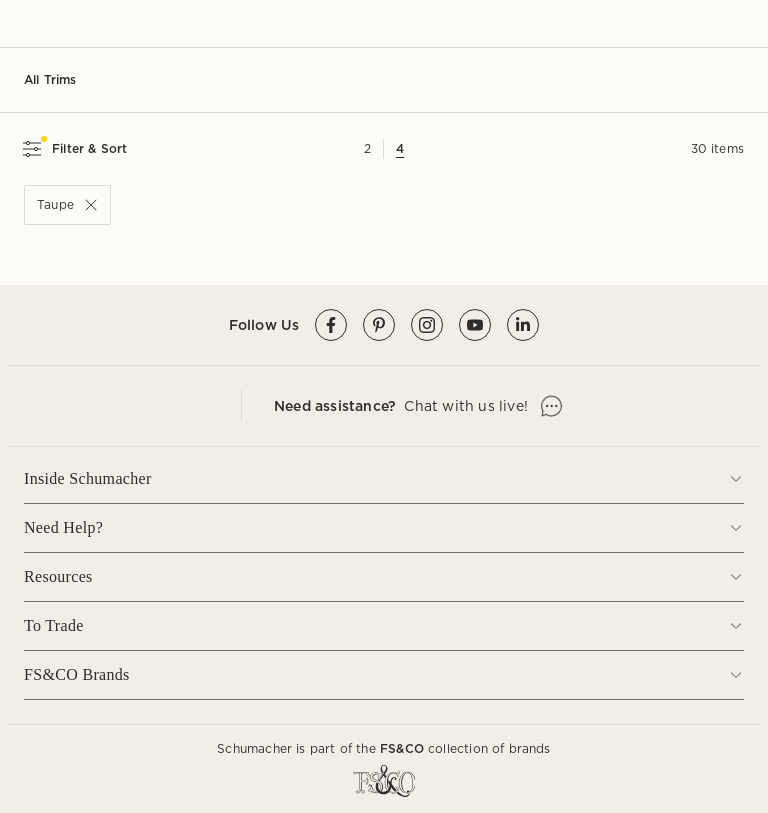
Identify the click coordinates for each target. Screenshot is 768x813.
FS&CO (402, 748)
